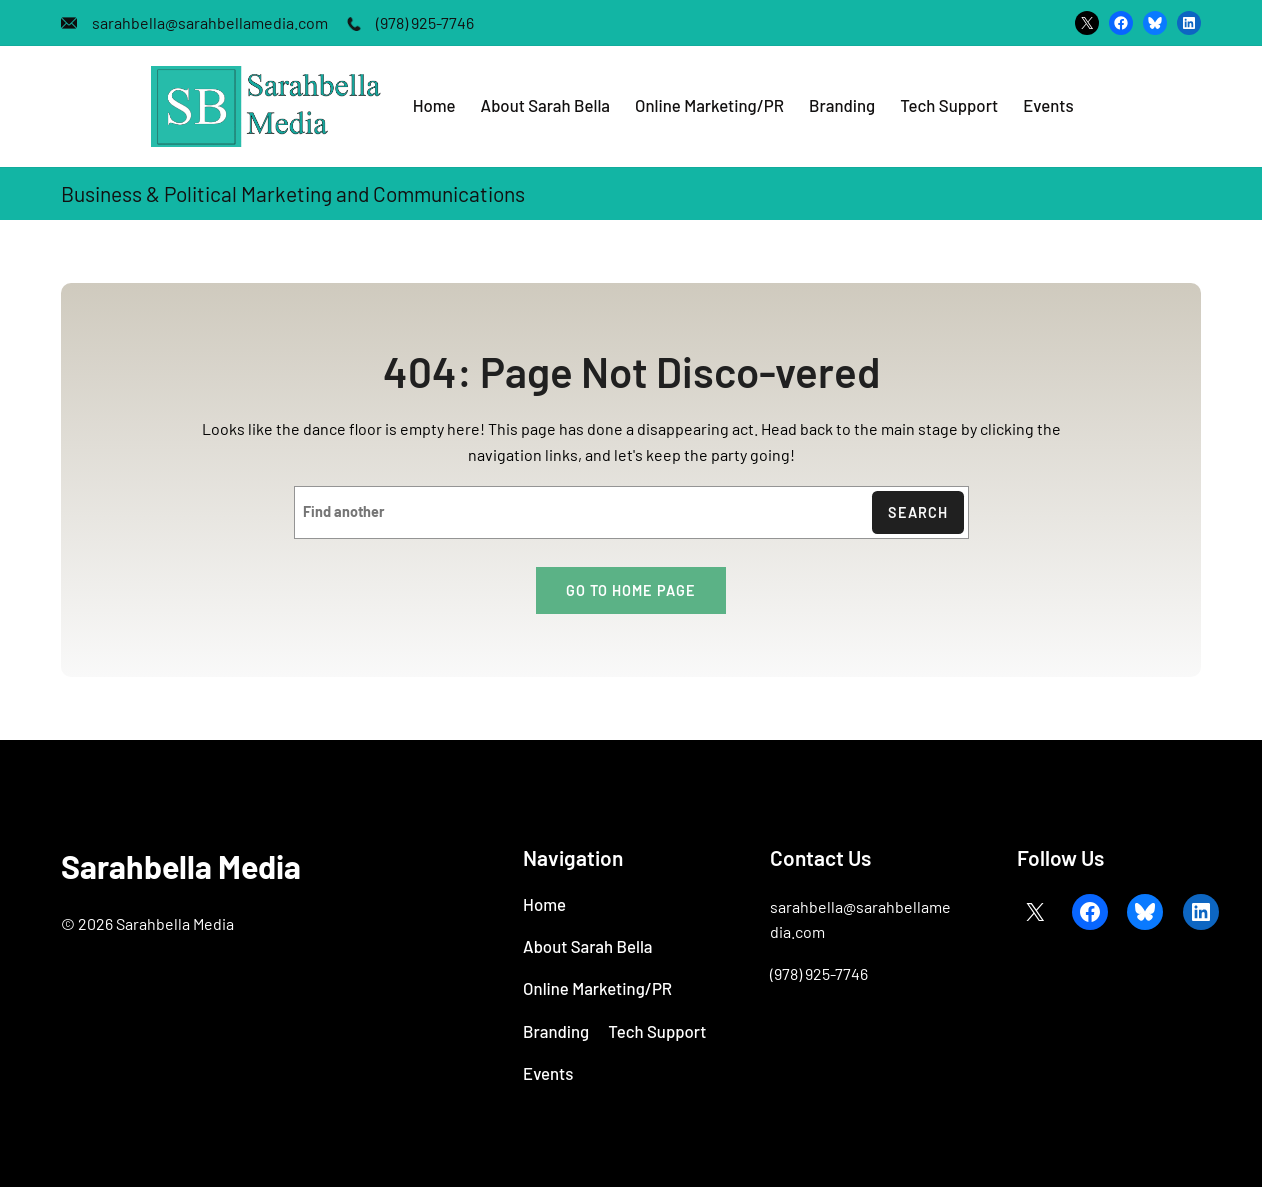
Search (918, 512)
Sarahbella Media (181, 866)
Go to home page (631, 590)
